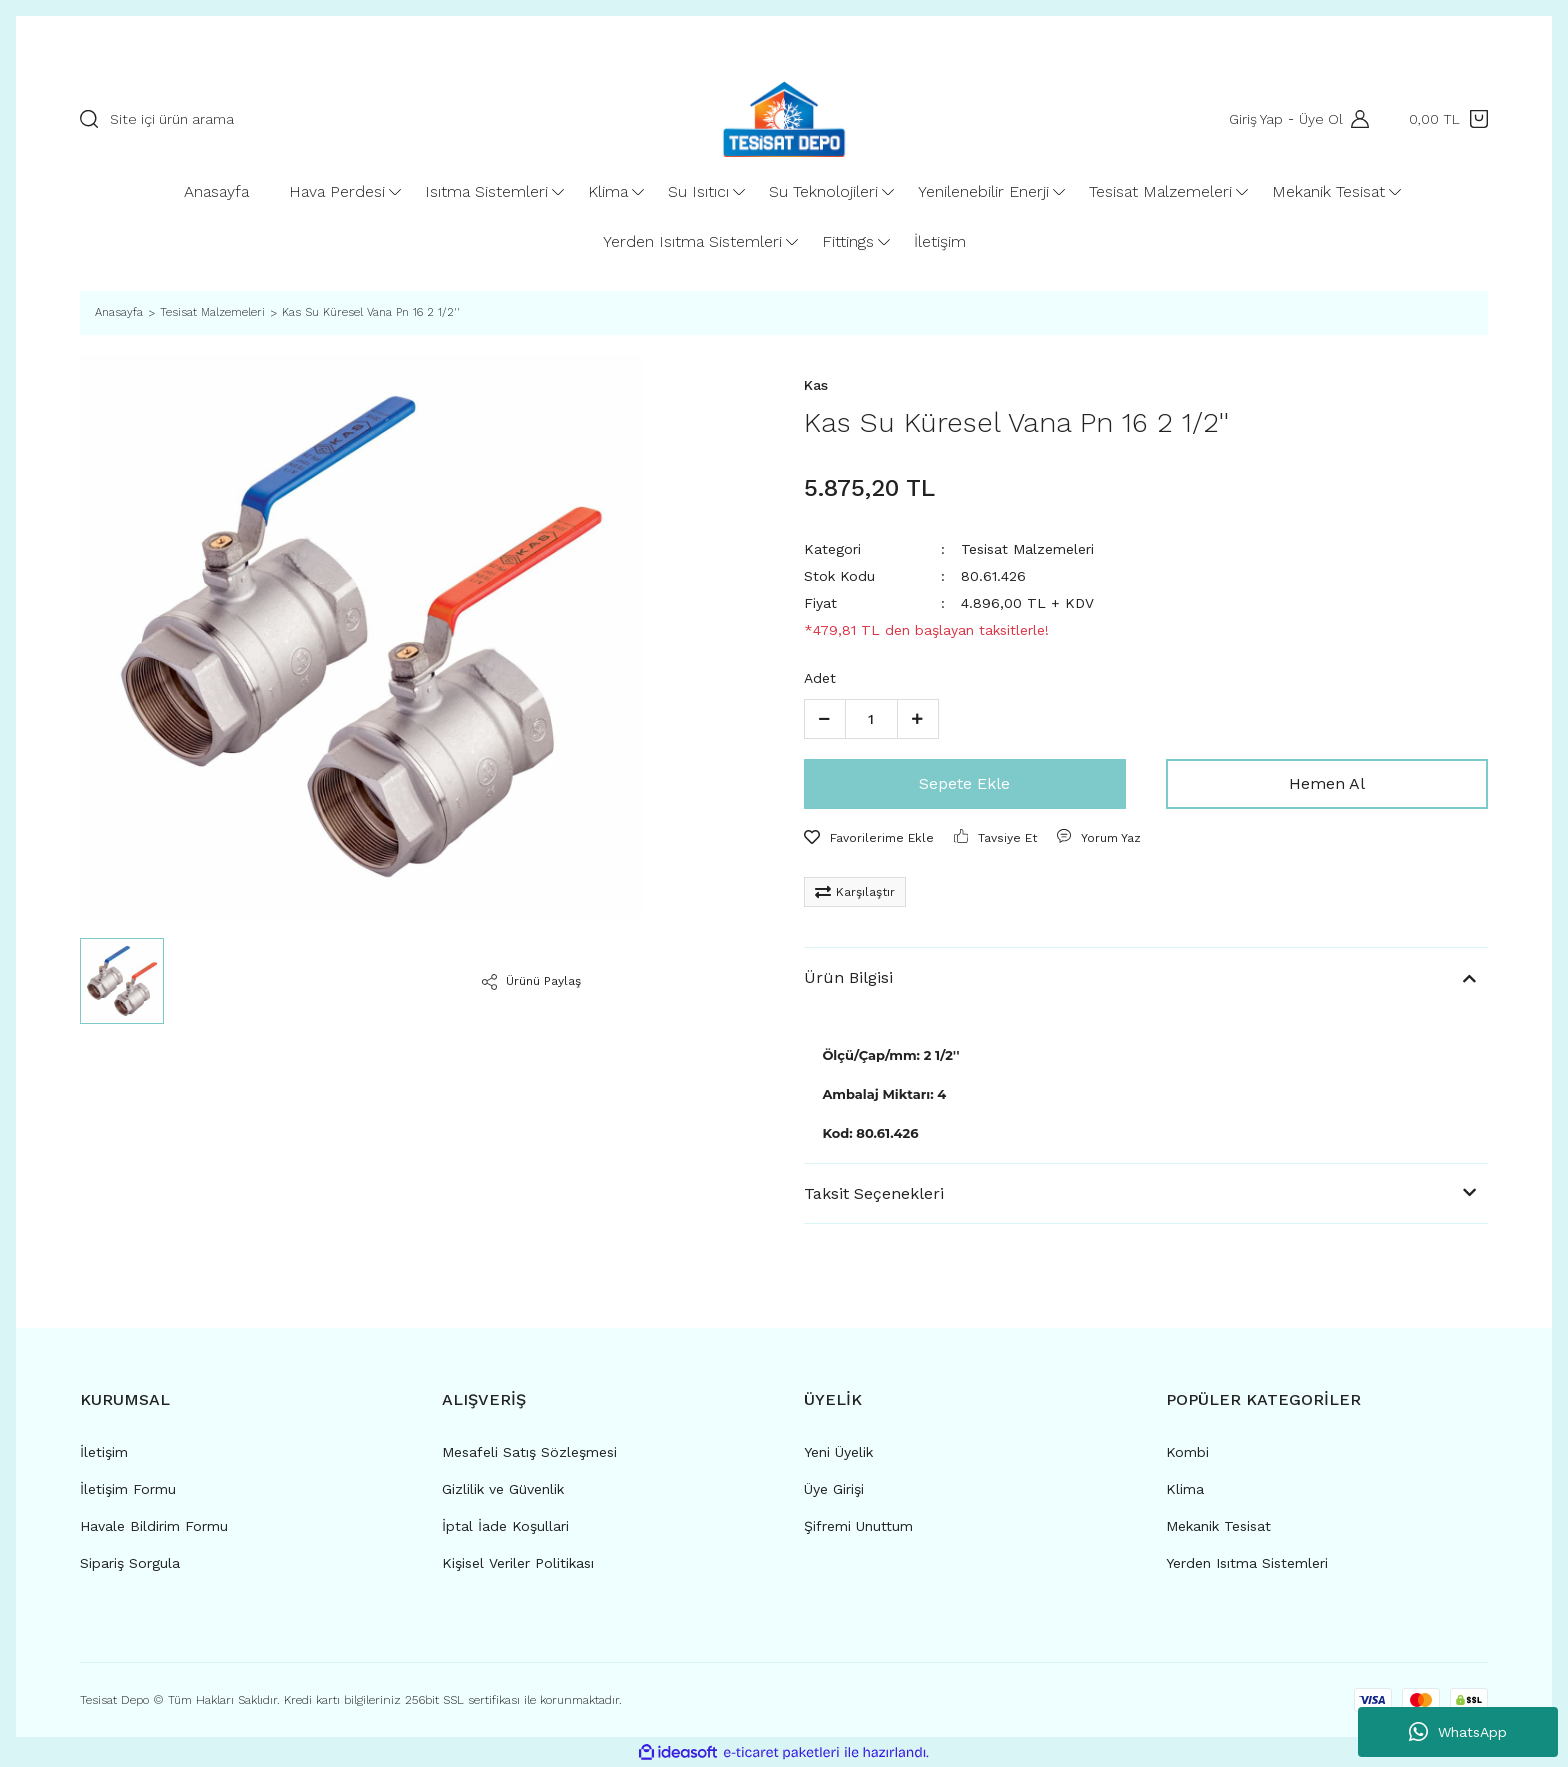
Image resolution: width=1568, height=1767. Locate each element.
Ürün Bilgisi (848, 977)
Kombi (1187, 1452)
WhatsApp (1458, 1732)
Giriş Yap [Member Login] (1254, 119)
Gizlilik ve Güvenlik (503, 1489)
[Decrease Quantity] (825, 719)
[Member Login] (1355, 119)
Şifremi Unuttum (858, 1526)
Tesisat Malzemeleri (1027, 549)
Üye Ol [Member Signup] (1319, 119)
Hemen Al (1327, 783)
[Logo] (784, 119)
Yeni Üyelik (838, 1452)
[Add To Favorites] (869, 838)
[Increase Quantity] (918, 719)
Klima (1185, 1489)
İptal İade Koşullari (505, 1526)
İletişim (104, 1452)
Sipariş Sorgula (130, 1563)
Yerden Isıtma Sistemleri (1247, 1563)
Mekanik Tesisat (1218, 1526)
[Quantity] (871, 719)
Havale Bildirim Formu (154, 1526)
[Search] (361, 119)
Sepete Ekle (964, 783)
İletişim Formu (128, 1489)
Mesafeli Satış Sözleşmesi (529, 1452)
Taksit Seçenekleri (874, 1193)
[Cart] (1448, 119)
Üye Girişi (834, 1489)
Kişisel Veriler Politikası (518, 1563)
